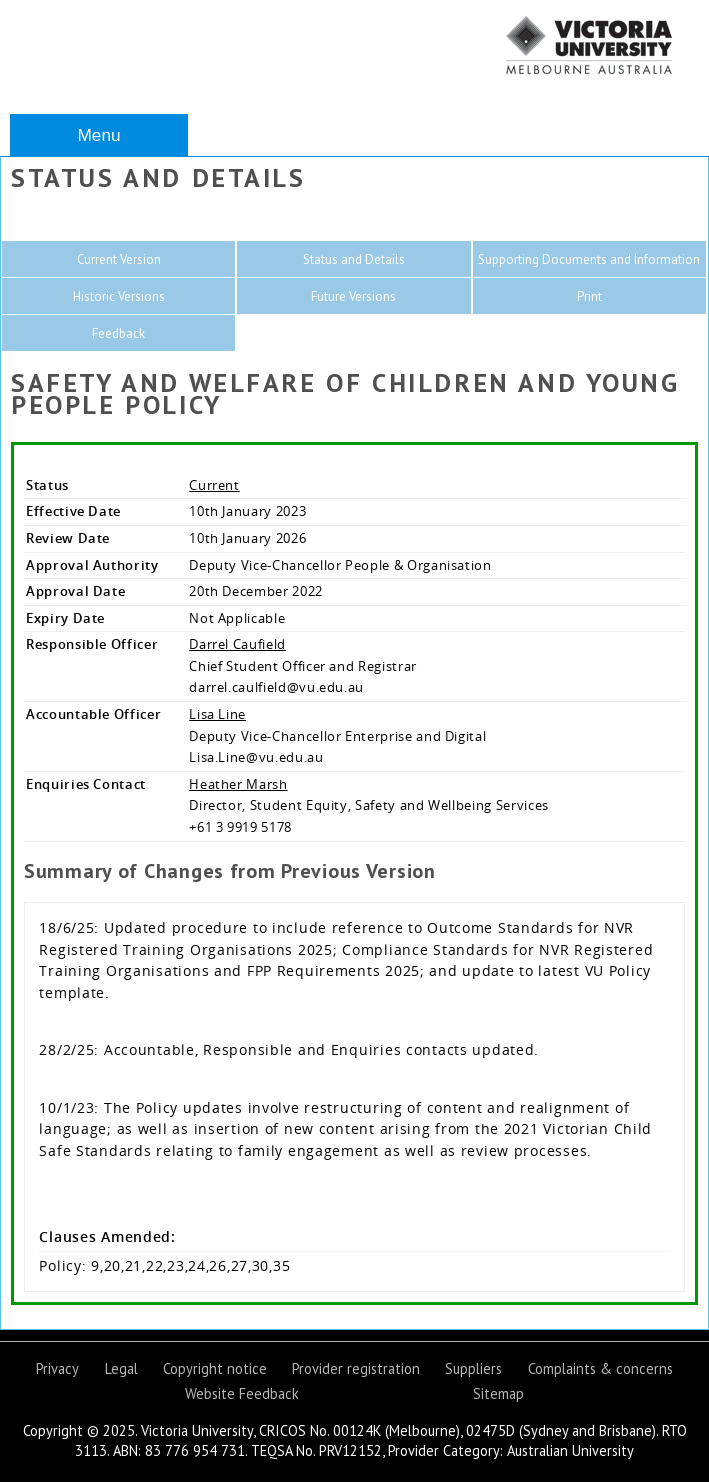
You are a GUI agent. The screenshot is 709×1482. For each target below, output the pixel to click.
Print (589, 296)
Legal (121, 1368)
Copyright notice (215, 1368)
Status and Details (354, 259)
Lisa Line (217, 714)
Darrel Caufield (237, 644)
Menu (98, 135)
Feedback (118, 333)
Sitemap (498, 1393)
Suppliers (473, 1368)
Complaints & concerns (600, 1368)
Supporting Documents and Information (589, 259)
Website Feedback (242, 1393)
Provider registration (356, 1368)
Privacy (57, 1368)
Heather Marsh (238, 784)
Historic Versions (119, 296)
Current (214, 485)
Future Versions (353, 296)
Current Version (119, 259)
